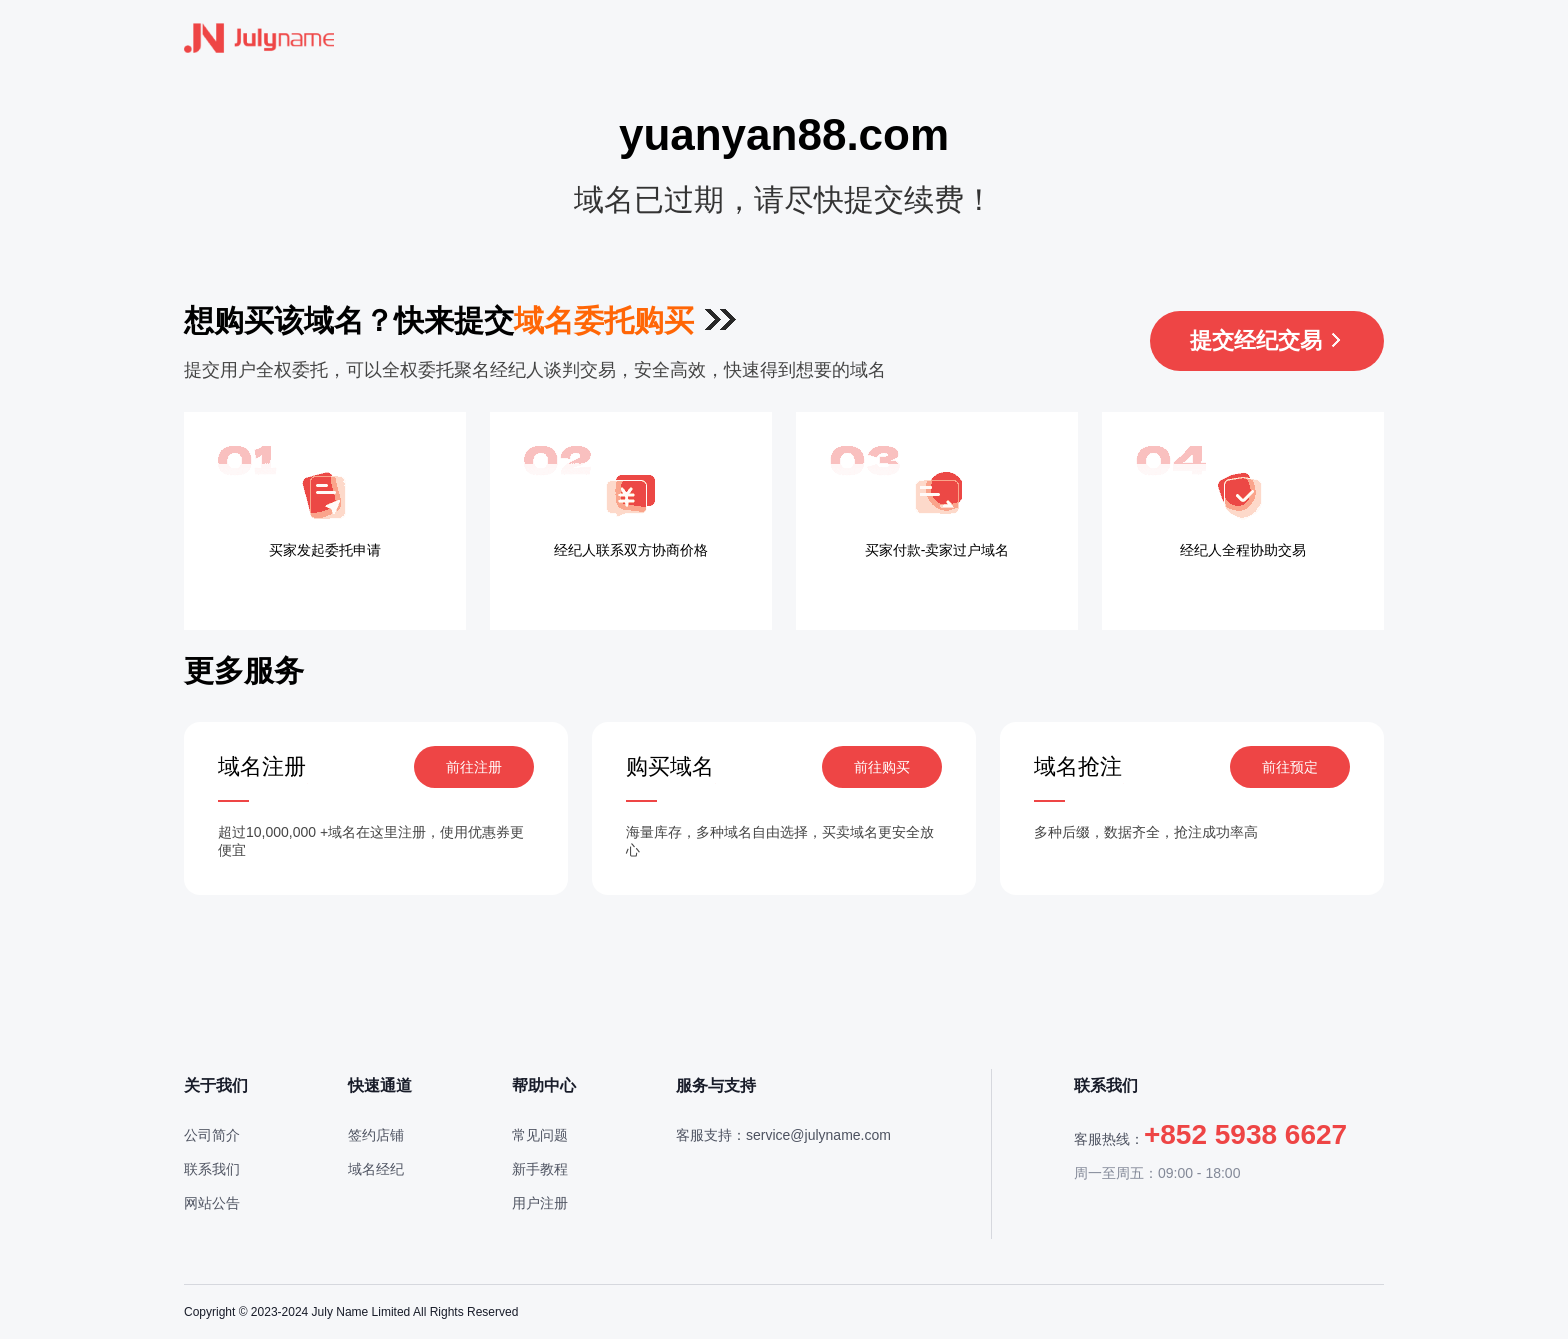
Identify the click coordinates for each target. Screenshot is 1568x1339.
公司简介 (212, 1135)
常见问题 (540, 1135)
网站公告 (212, 1203)
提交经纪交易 (1266, 340)
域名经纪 (376, 1169)
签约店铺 (376, 1135)
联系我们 (212, 1169)
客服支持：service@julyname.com (783, 1135)
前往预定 (1290, 767)
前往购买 (882, 767)
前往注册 (474, 767)
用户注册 (540, 1203)
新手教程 (540, 1169)
